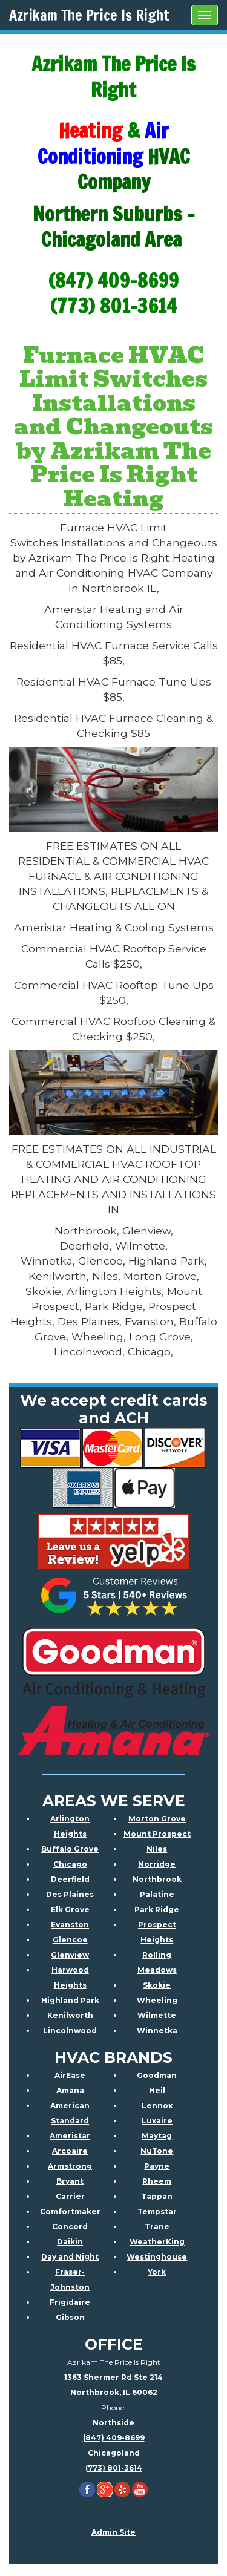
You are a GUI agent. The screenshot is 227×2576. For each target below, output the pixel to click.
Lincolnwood (70, 2030)
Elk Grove (70, 1909)
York (157, 2271)
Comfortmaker (70, 2211)
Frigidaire (70, 2302)
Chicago (70, 1864)
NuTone (156, 2150)
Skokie (157, 1985)
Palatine (157, 1894)
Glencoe (70, 1939)
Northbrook (157, 1879)
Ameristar (70, 2135)
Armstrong (70, 2166)
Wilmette (156, 2015)
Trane (157, 2226)
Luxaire (157, 2120)
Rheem (156, 2181)
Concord (70, 2226)
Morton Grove (157, 1818)
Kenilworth (70, 2015)
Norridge (157, 1864)
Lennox (157, 2105)
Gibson (70, 2317)
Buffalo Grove (70, 1848)
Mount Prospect (157, 1833)
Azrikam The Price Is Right (89, 15)
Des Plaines (70, 1894)
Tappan (157, 2196)
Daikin (70, 2241)
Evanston (70, 1924)
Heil (157, 2090)
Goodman (157, 2075)
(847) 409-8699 (114, 2437)
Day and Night (70, 2256)
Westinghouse (157, 2256)
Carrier (70, 2196)
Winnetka (157, 2030)
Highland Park (70, 2000)
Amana (70, 2090)
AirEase (69, 2075)
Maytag (157, 2135)
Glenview (70, 1954)
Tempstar (157, 2211)
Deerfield (70, 1879)
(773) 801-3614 (113, 2468)
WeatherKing (157, 2241)
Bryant (70, 2181)
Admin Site (113, 2532)
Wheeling (157, 2000)
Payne (156, 2166)
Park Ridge (156, 1909)
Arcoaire (70, 2150)
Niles (156, 1848)
